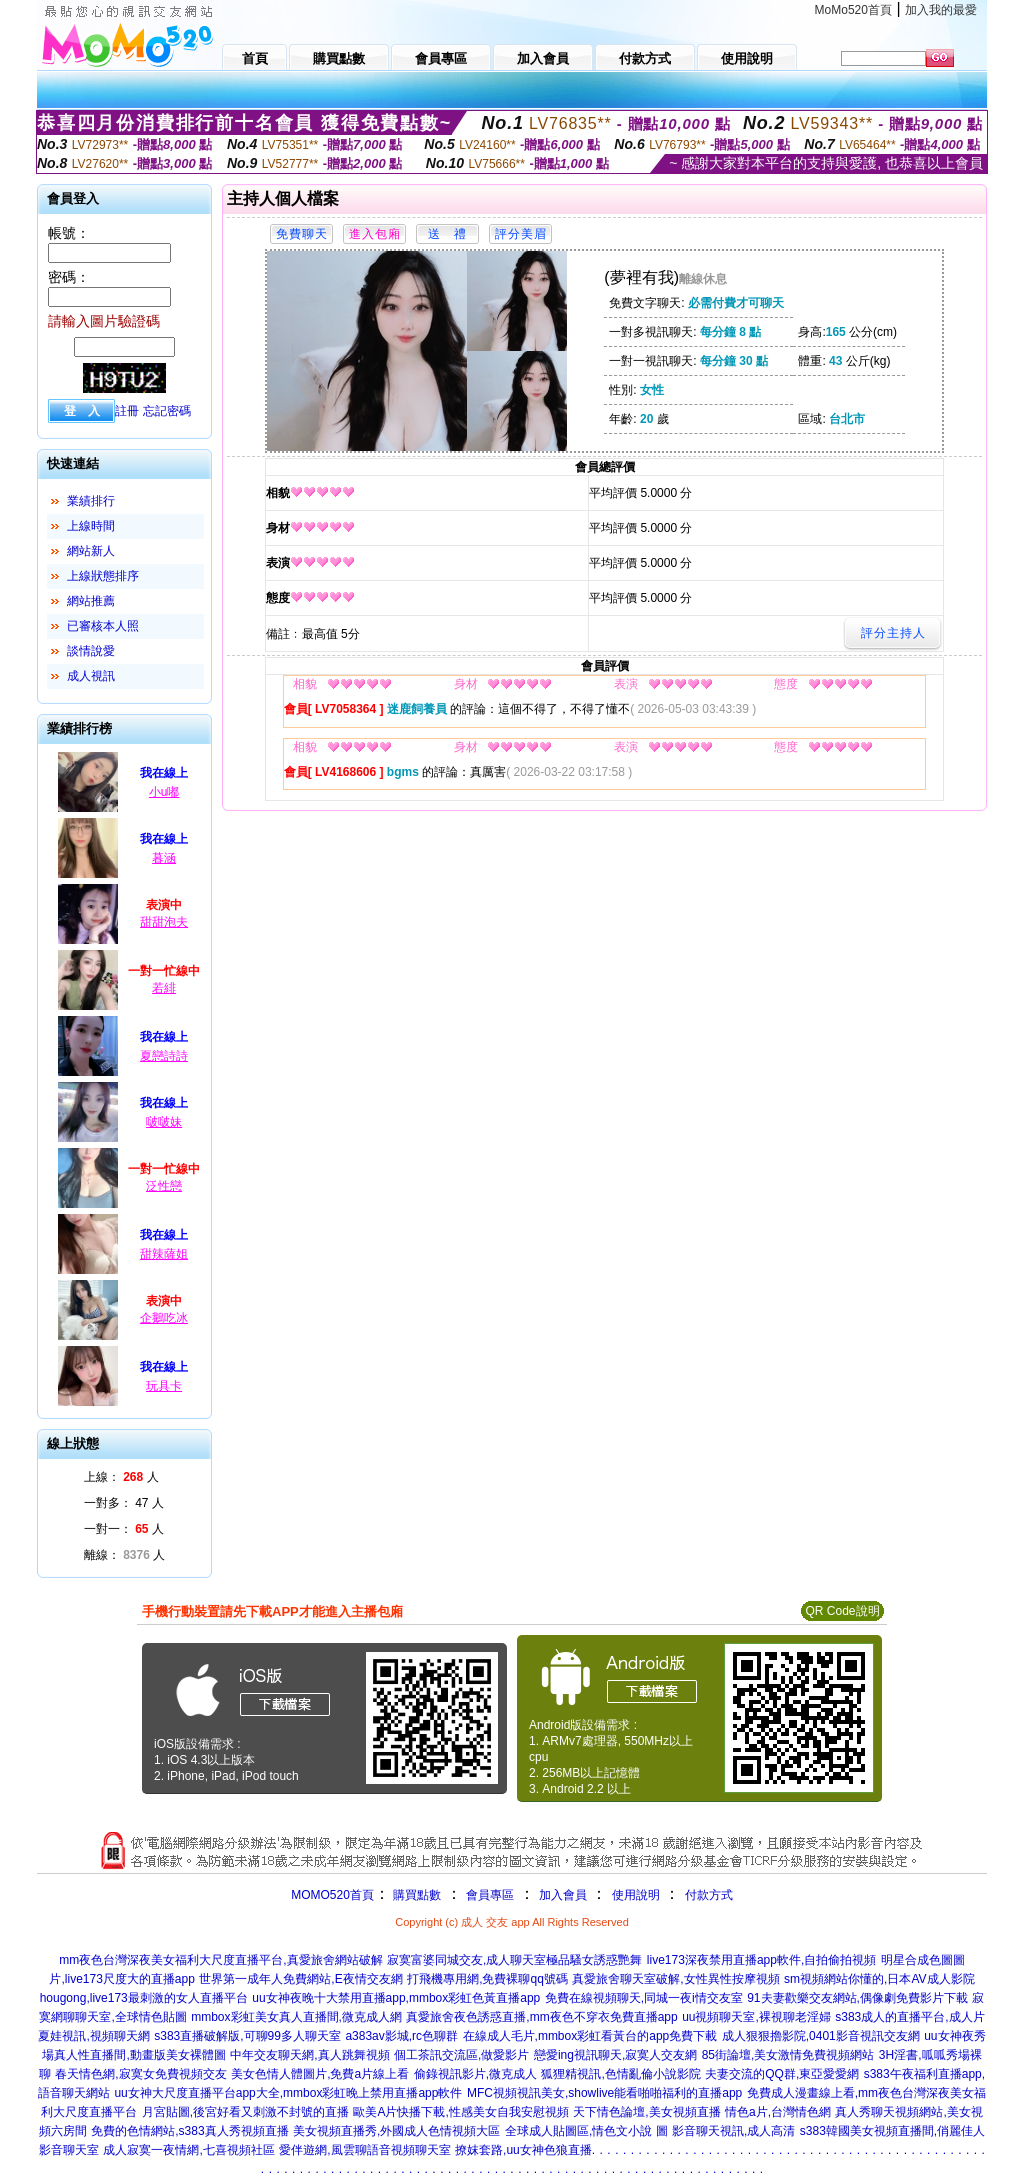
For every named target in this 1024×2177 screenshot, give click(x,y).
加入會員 (563, 1895)
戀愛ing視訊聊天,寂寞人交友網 (615, 2055)
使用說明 (636, 1895)
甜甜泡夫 (164, 922)
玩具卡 (164, 1386)
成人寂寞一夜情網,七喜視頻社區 (188, 2150)
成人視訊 (91, 676)
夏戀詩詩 (164, 1056)
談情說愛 (91, 651)
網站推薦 (91, 601)
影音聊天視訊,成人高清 (733, 2131)
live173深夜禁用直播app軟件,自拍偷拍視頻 (761, 1960)
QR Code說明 (842, 1611)
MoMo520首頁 (853, 10)
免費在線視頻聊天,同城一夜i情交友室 (644, 1998)
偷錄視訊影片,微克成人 (475, 2074)
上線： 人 (121, 1477)
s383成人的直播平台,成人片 (909, 2017)
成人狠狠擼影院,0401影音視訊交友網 (821, 2036)
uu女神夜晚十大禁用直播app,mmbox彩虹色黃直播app (396, 1998)
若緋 (164, 988)
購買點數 (415, 1895)
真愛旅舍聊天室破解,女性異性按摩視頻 (675, 1979)
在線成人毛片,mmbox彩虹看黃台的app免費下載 (590, 2036)
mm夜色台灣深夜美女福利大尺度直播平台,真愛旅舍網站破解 (220, 1960)
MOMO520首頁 (332, 1895)
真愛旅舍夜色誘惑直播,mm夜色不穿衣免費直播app (541, 2017)
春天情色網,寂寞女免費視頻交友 (140, 2074)
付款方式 (709, 1895)
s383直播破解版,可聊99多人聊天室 (247, 2036)
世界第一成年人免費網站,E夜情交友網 (300, 1979)
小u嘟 (164, 792)
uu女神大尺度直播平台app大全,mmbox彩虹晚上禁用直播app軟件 (288, 2093)
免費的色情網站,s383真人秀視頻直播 (189, 2131)
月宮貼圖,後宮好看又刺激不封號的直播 (245, 2112)
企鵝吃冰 (164, 1318)
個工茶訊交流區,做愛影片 (461, 2055)
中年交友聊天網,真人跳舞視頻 (309, 2055)
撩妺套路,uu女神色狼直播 (523, 2150)
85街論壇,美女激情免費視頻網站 (788, 2055)
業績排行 (91, 501)
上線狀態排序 (103, 576)
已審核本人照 (103, 626)
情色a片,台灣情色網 (778, 2112)
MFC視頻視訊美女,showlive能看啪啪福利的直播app (604, 2093)
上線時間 (91, 526)
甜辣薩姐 (164, 1254)
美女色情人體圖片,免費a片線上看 (320, 2074)
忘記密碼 (167, 411)
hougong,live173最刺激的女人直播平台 (144, 1998)
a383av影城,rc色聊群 (401, 2036)
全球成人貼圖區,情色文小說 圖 (586, 2131)
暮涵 (164, 858)
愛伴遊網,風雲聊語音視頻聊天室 (364, 2150)
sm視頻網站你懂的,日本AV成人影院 (879, 1979)
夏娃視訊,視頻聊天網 (93, 2036)
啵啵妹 (164, 1122)
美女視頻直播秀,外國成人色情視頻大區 (396, 2131)
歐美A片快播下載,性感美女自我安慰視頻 (460, 2112)
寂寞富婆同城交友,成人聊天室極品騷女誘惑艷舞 (514, 1960)
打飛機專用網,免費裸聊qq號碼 (487, 1979)
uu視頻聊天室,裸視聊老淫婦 (756, 2017)
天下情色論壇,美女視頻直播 (646, 2112)
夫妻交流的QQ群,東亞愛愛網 (782, 2074)
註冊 (127, 411)
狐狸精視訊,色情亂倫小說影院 (620, 2074)
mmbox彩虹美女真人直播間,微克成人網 (296, 2017)
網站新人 (91, 551)
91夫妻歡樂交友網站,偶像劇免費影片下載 (857, 1998)
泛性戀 (164, 1186)
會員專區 (490, 1895)
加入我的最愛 (941, 10)
